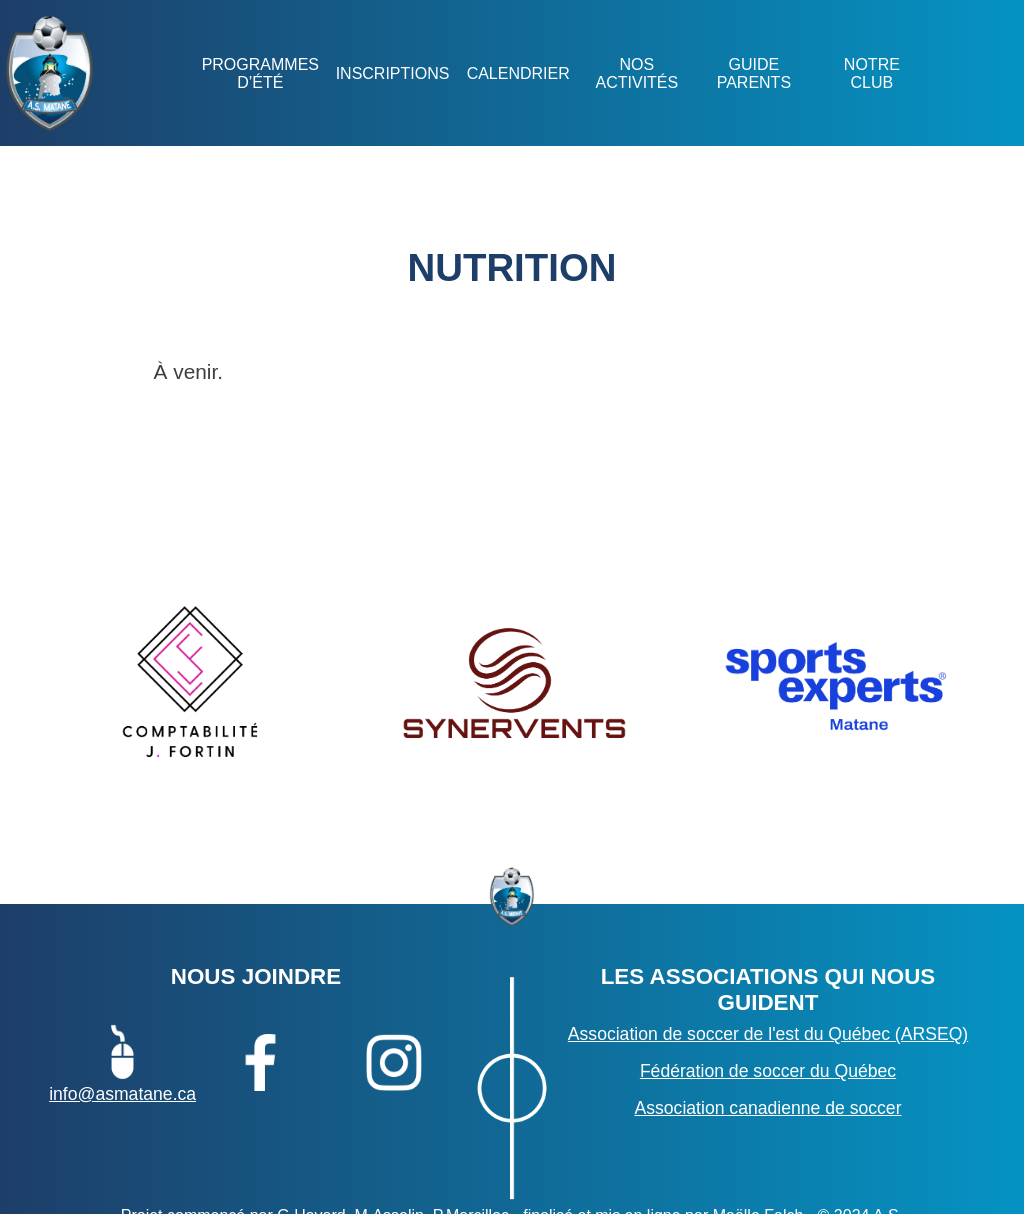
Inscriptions (392, 73)
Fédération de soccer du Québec (768, 1071)
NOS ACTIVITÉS (636, 73)
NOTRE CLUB (871, 73)
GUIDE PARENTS (754, 73)
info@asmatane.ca (122, 1062)
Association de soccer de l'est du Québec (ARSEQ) (768, 1034)
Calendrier (517, 73)
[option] (191, 684)
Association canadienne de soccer (767, 1108)
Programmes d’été (259, 73)
